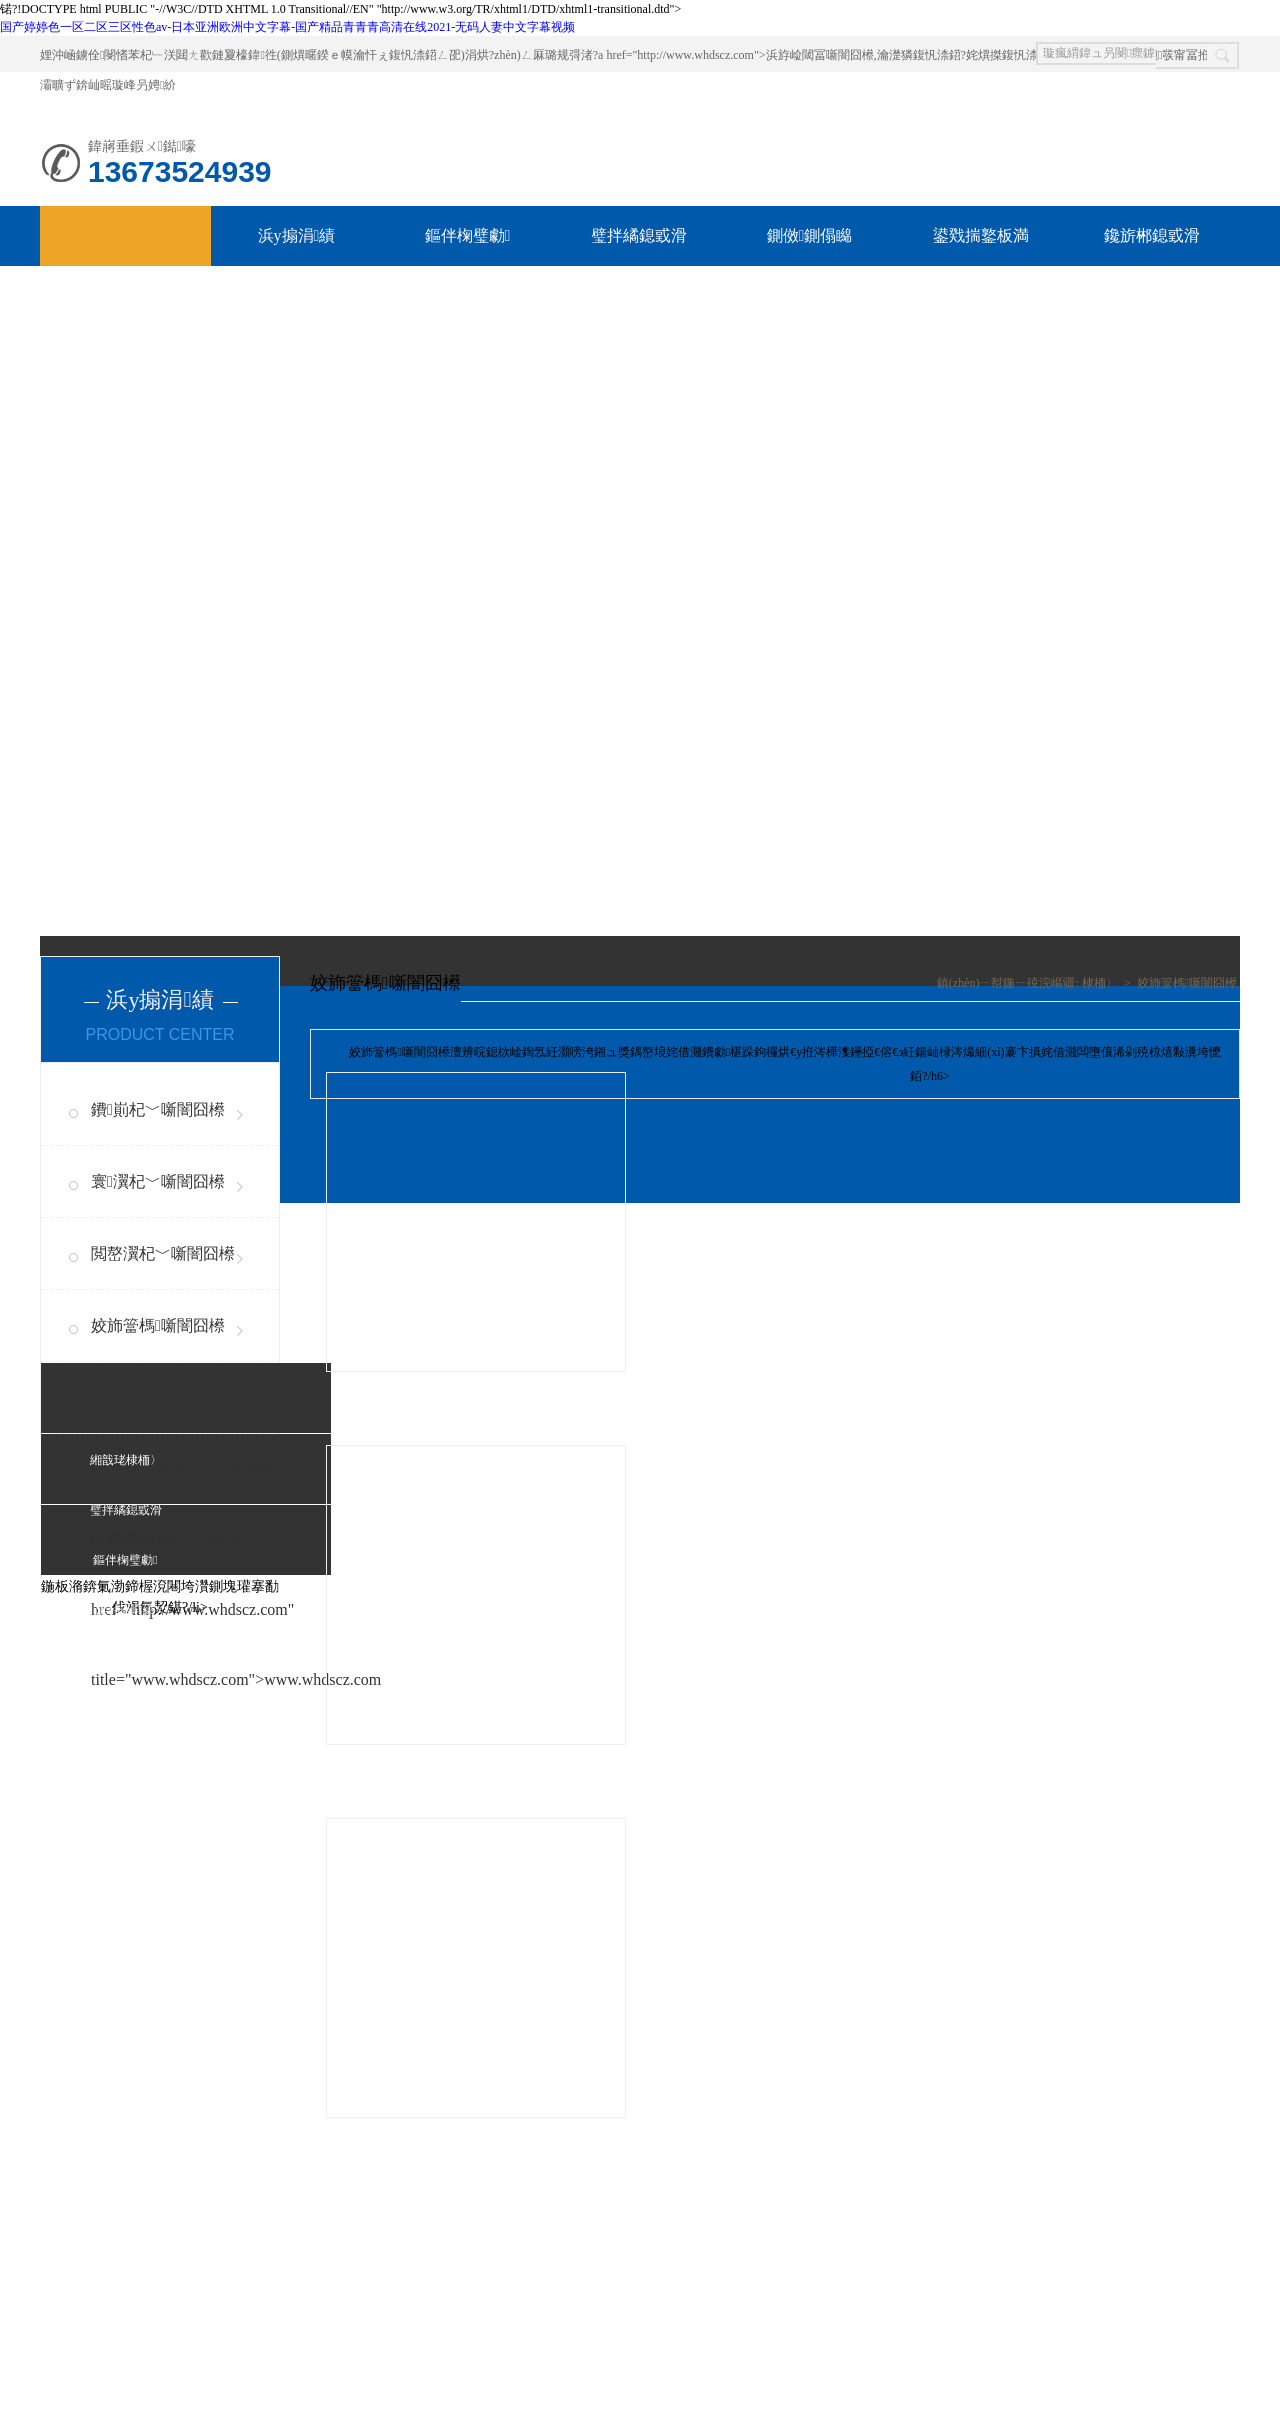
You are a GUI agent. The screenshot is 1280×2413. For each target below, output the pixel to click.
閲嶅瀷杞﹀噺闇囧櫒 (163, 1253)
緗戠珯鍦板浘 (126, 1760)
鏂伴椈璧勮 (468, 235)
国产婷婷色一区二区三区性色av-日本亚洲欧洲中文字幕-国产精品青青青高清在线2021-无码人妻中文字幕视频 (287, 27)
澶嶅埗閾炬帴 (231, 2258)
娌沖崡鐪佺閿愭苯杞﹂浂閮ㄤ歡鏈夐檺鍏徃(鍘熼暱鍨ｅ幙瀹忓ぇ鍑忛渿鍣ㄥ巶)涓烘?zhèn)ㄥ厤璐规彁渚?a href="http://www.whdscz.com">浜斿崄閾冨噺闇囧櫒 (457, 55)
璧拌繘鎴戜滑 (639, 235)
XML (441, 2258)
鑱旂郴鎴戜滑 (1152, 235)
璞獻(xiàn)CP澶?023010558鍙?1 (264, 2348)
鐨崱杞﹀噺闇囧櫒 (158, 1109)
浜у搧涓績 (297, 235)
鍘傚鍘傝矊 (810, 235)
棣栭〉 (1100, 983)
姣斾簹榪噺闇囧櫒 (158, 1325)
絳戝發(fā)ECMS (378, 2258)
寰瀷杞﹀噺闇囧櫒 (158, 1181)
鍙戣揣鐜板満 (981, 235)
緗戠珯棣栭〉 (126, 1460)
